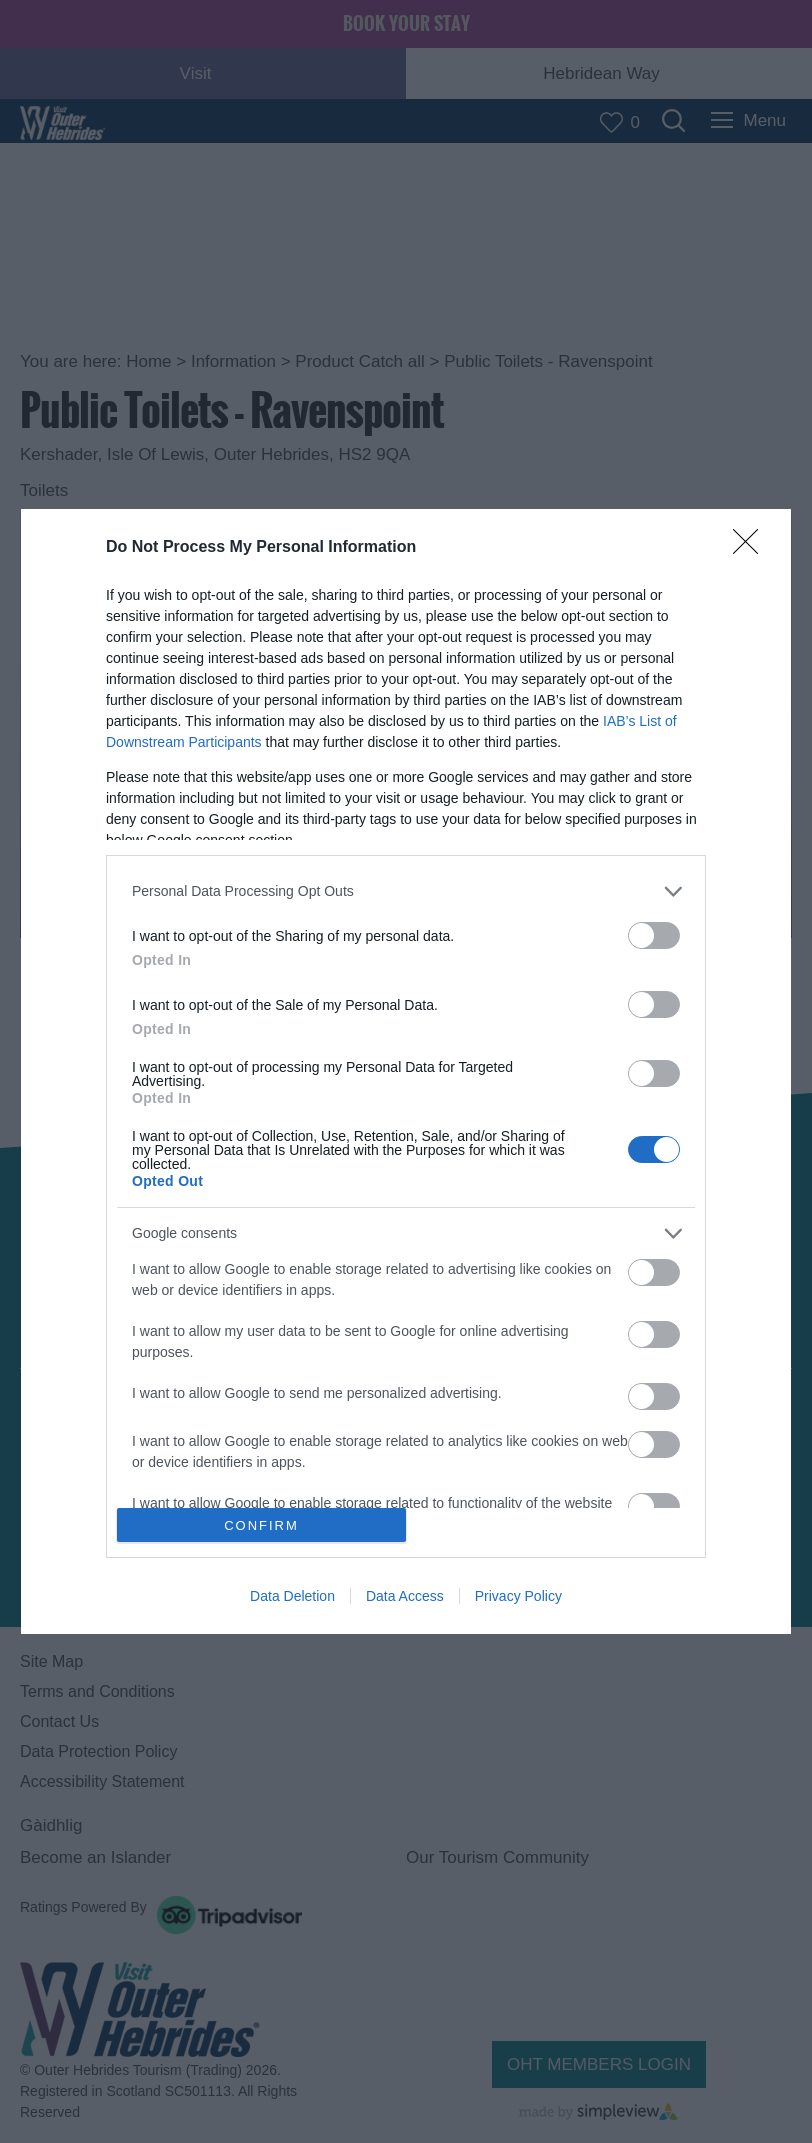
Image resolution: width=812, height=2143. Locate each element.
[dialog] (406, 1072)
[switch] (654, 935)
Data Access (405, 1596)
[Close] (752, 548)
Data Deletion (292, 1596)
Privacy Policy (518, 1596)
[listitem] (406, 891)
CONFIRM (261, 1525)
